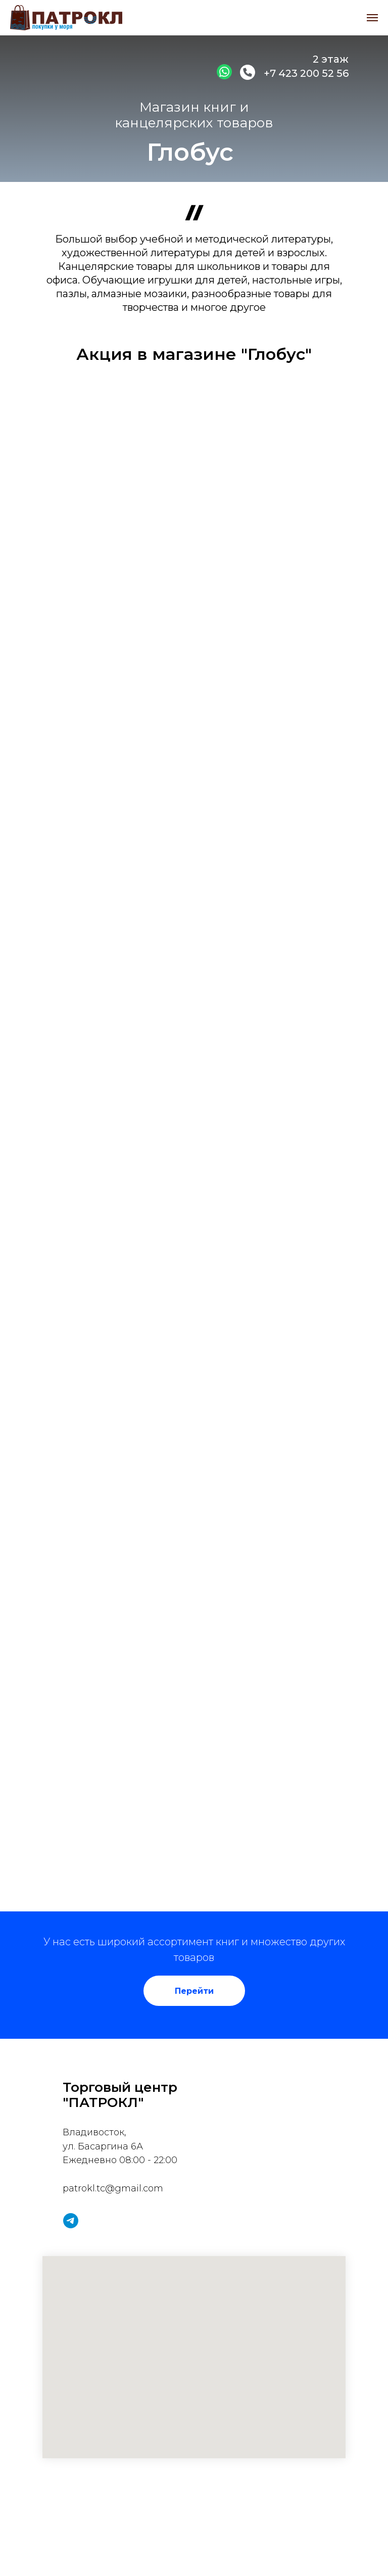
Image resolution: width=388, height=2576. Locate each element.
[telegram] (70, 2220)
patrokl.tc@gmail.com (113, 2188)
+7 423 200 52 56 (306, 73)
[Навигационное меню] (372, 17)
